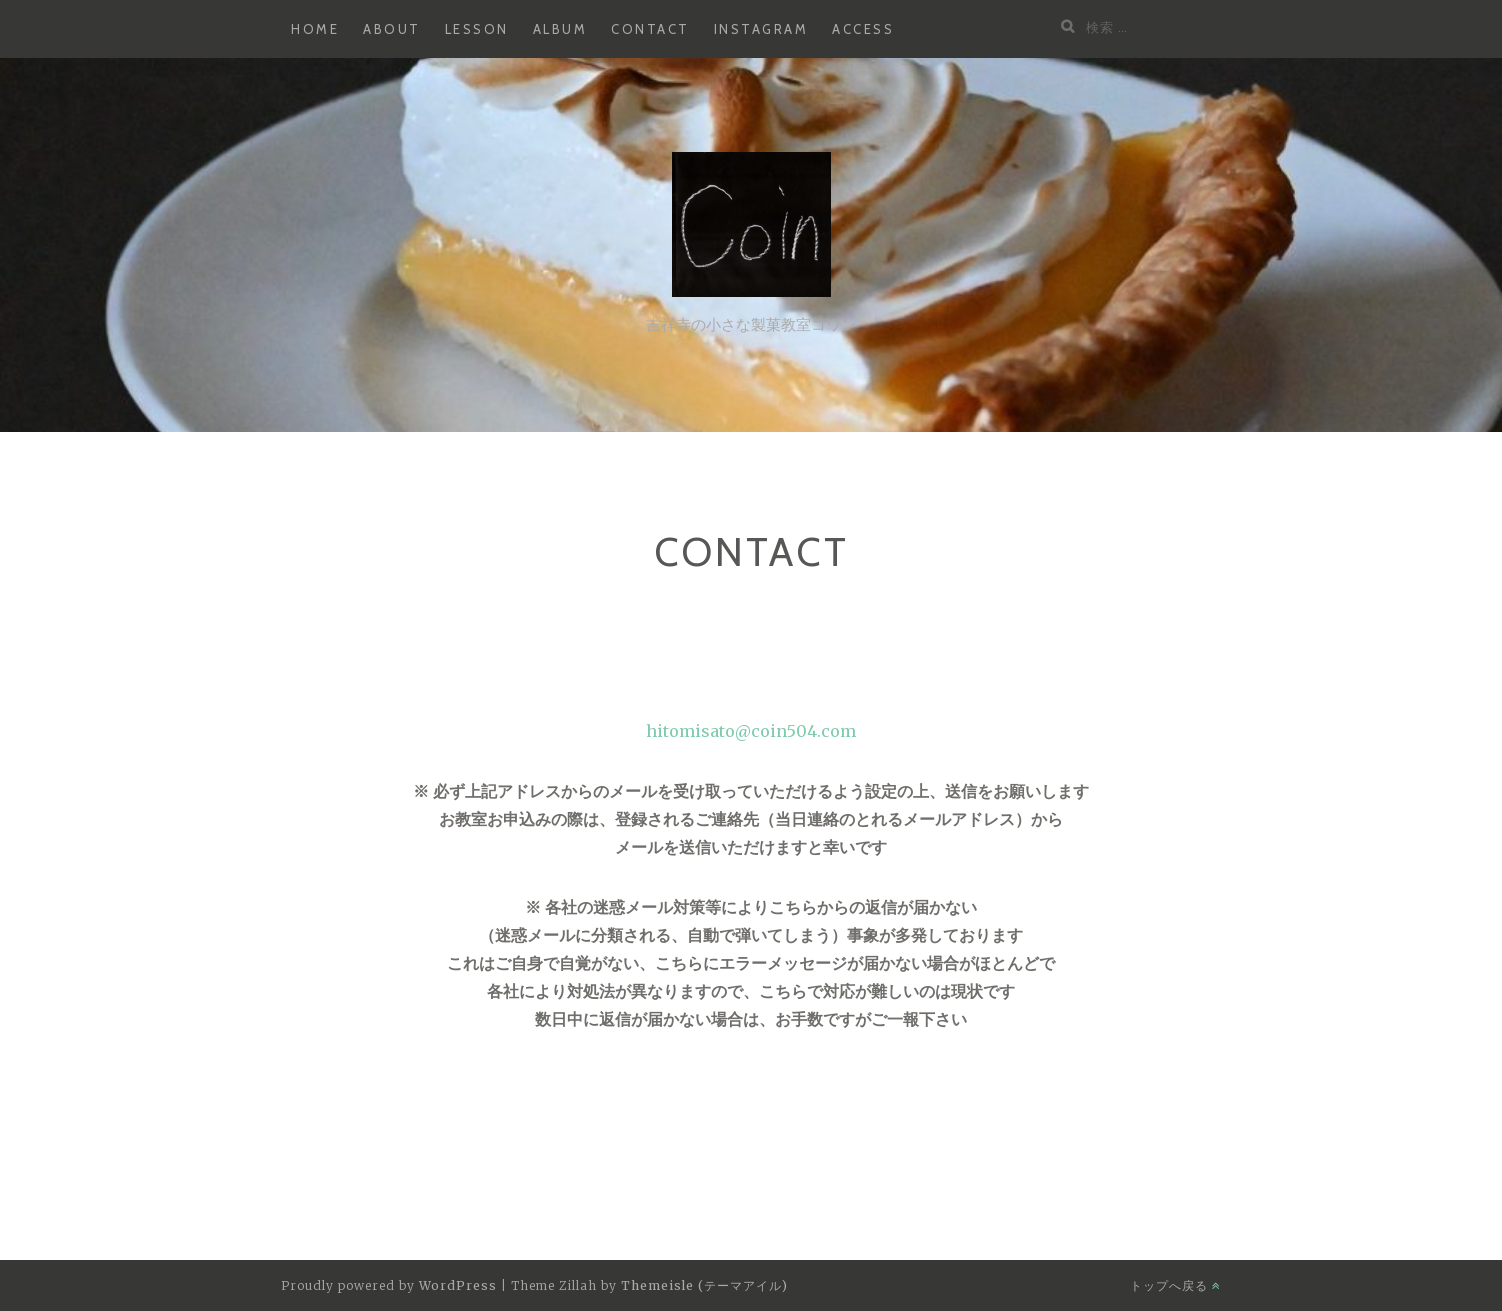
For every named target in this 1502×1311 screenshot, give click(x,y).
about (392, 29)
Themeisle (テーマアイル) (704, 1285)
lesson (477, 29)
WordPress (458, 1285)
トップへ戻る (1175, 1285)
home (315, 29)
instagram (761, 29)
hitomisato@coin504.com (751, 731)
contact (650, 29)
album (560, 29)
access (863, 29)
